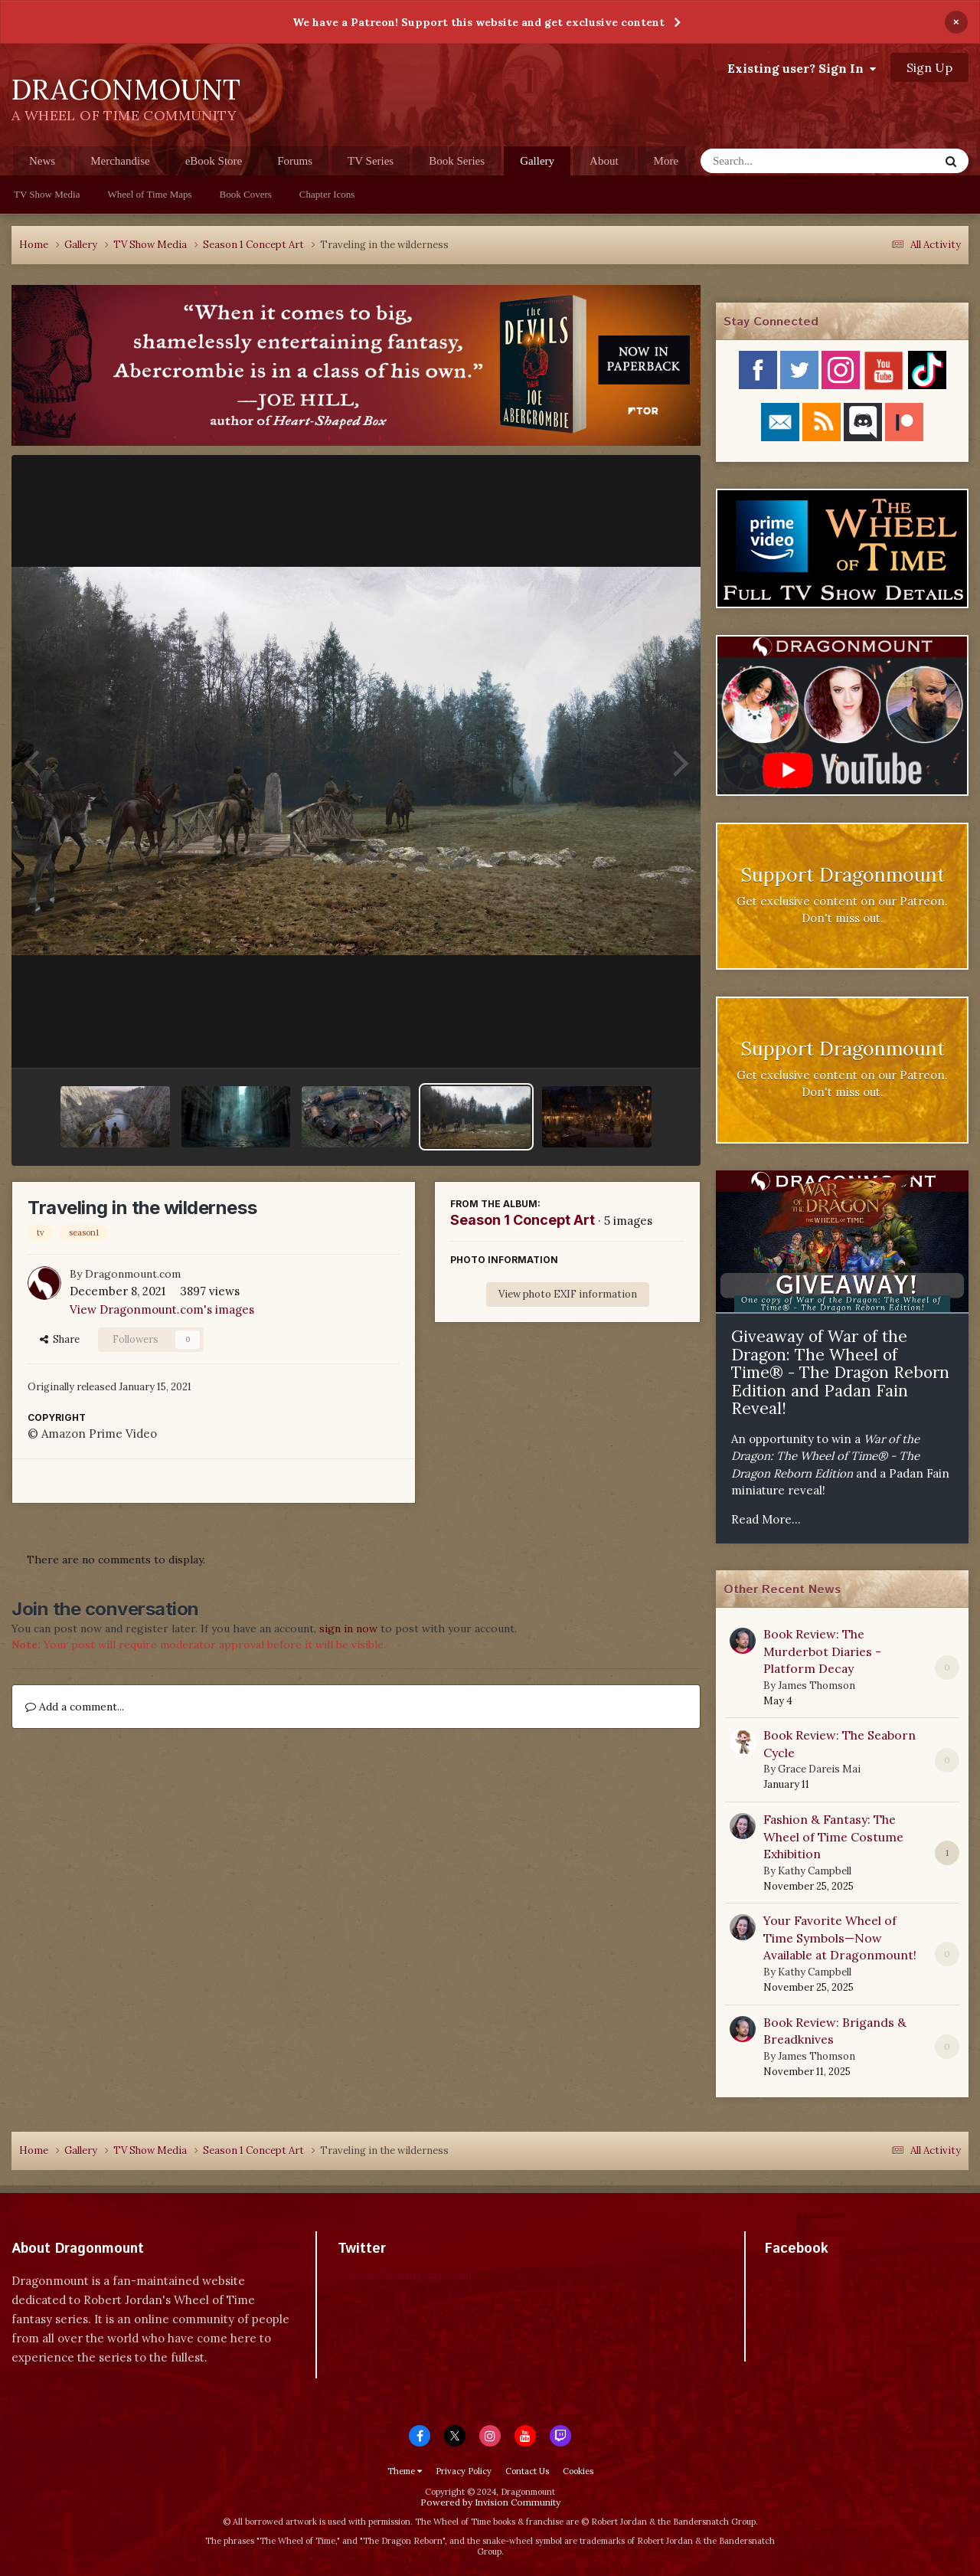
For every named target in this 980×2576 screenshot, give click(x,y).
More (666, 161)
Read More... (766, 1519)
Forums (294, 161)
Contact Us (527, 2471)
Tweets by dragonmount (405, 2275)
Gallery (537, 165)
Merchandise (119, 161)
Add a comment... (74, 1707)
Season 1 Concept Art (522, 1220)
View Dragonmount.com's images (162, 1309)
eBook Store (214, 161)
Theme (404, 2471)
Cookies (578, 2471)
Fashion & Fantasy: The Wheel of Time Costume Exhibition (833, 1836)
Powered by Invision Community (490, 2502)
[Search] (780, 161)
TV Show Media (47, 194)
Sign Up (929, 67)
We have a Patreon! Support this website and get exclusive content (478, 22)
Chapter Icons (327, 194)
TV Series (371, 161)
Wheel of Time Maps (149, 194)
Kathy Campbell (814, 1870)
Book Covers (246, 194)
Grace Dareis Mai (819, 1769)
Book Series (457, 161)
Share (60, 1339)
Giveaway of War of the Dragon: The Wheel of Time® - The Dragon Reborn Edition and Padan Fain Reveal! (840, 1372)
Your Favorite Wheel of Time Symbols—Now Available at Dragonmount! (839, 1937)
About (604, 161)
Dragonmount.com (133, 1274)
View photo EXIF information (567, 1294)
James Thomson (816, 1685)
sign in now (348, 1628)
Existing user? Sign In (801, 68)
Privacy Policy (464, 2471)
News (42, 161)
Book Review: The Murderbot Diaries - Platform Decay (822, 1651)
